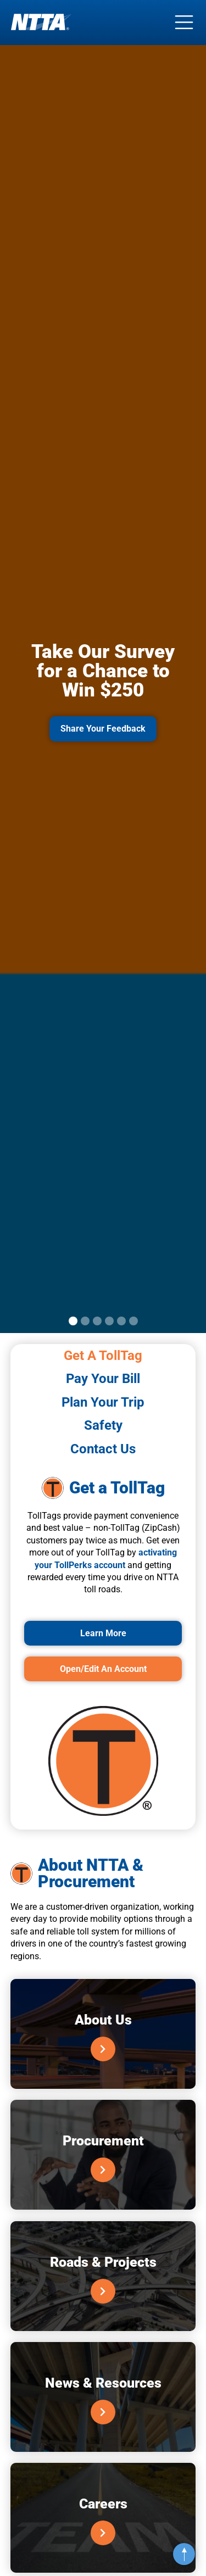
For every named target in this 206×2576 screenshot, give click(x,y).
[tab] (103, 1355)
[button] (73, 1321)
